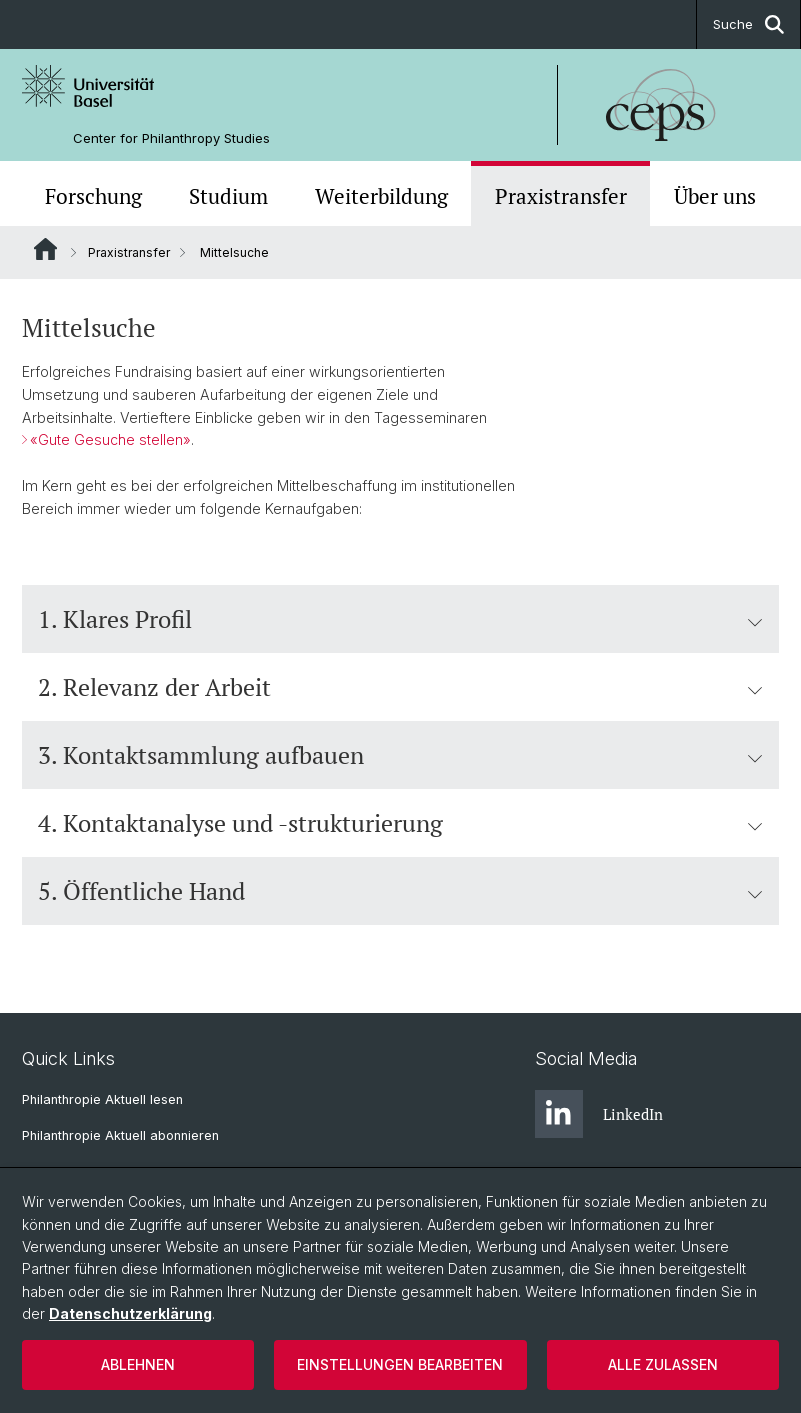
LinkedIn (599, 1114)
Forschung (93, 196)
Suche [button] (748, 24)
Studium (228, 196)
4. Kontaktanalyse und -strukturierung (400, 823)
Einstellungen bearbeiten (400, 1364)
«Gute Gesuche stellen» (110, 440)
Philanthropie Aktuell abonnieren (120, 1135)
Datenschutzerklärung (130, 1313)
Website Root (45, 249)
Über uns (715, 196)
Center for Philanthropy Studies (171, 138)
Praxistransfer (561, 196)
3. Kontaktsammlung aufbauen (400, 755)
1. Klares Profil (400, 619)
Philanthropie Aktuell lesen (102, 1099)
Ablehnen (138, 1364)
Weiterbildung (381, 196)
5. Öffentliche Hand (400, 891)
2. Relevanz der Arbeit (400, 687)
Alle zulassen (663, 1364)
